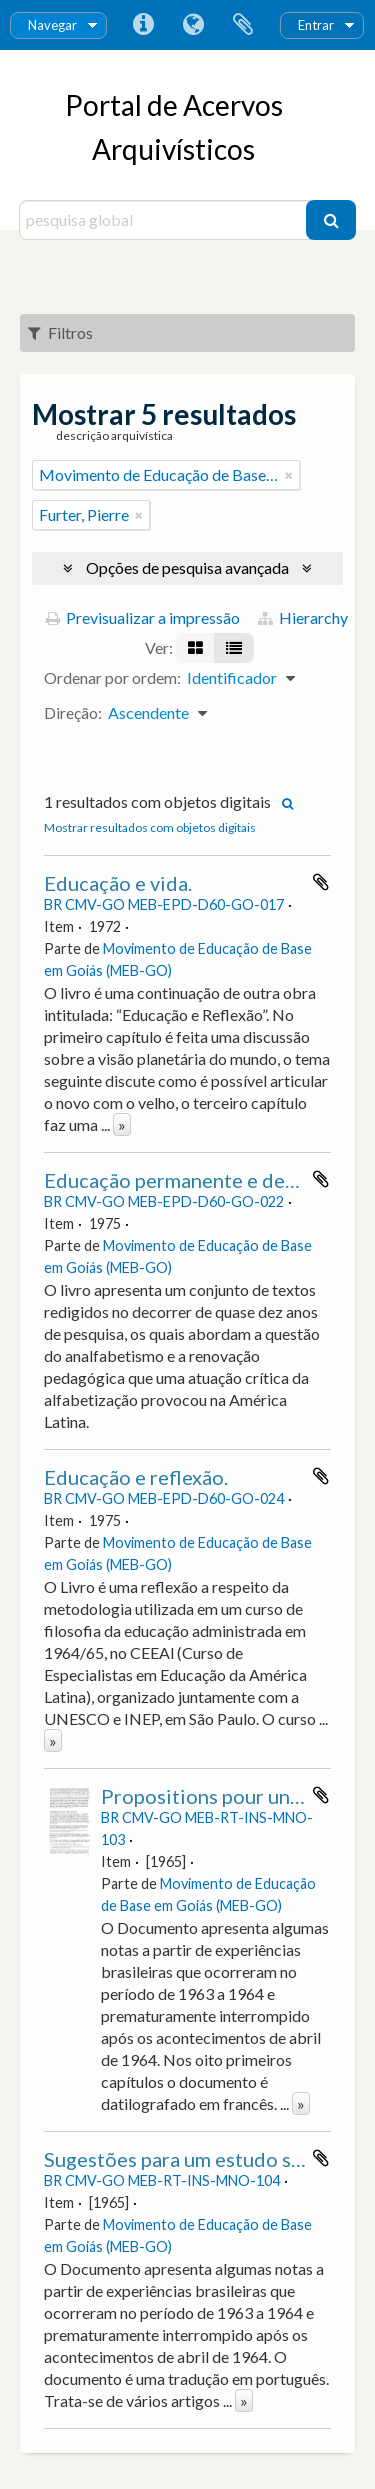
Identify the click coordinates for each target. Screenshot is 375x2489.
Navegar (52, 25)
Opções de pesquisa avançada (187, 567)
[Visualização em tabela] (234, 648)
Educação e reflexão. (136, 1477)
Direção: (73, 712)
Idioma (193, 25)
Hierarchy (303, 617)
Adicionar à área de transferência (321, 882)
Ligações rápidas (143, 25)
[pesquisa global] (165, 220)
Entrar (316, 25)
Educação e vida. (118, 883)
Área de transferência (243, 25)
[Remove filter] (289, 475)
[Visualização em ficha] (195, 648)
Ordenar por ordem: (112, 677)
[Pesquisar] (331, 220)
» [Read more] (122, 1124)
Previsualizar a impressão (143, 617)
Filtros (60, 332)
